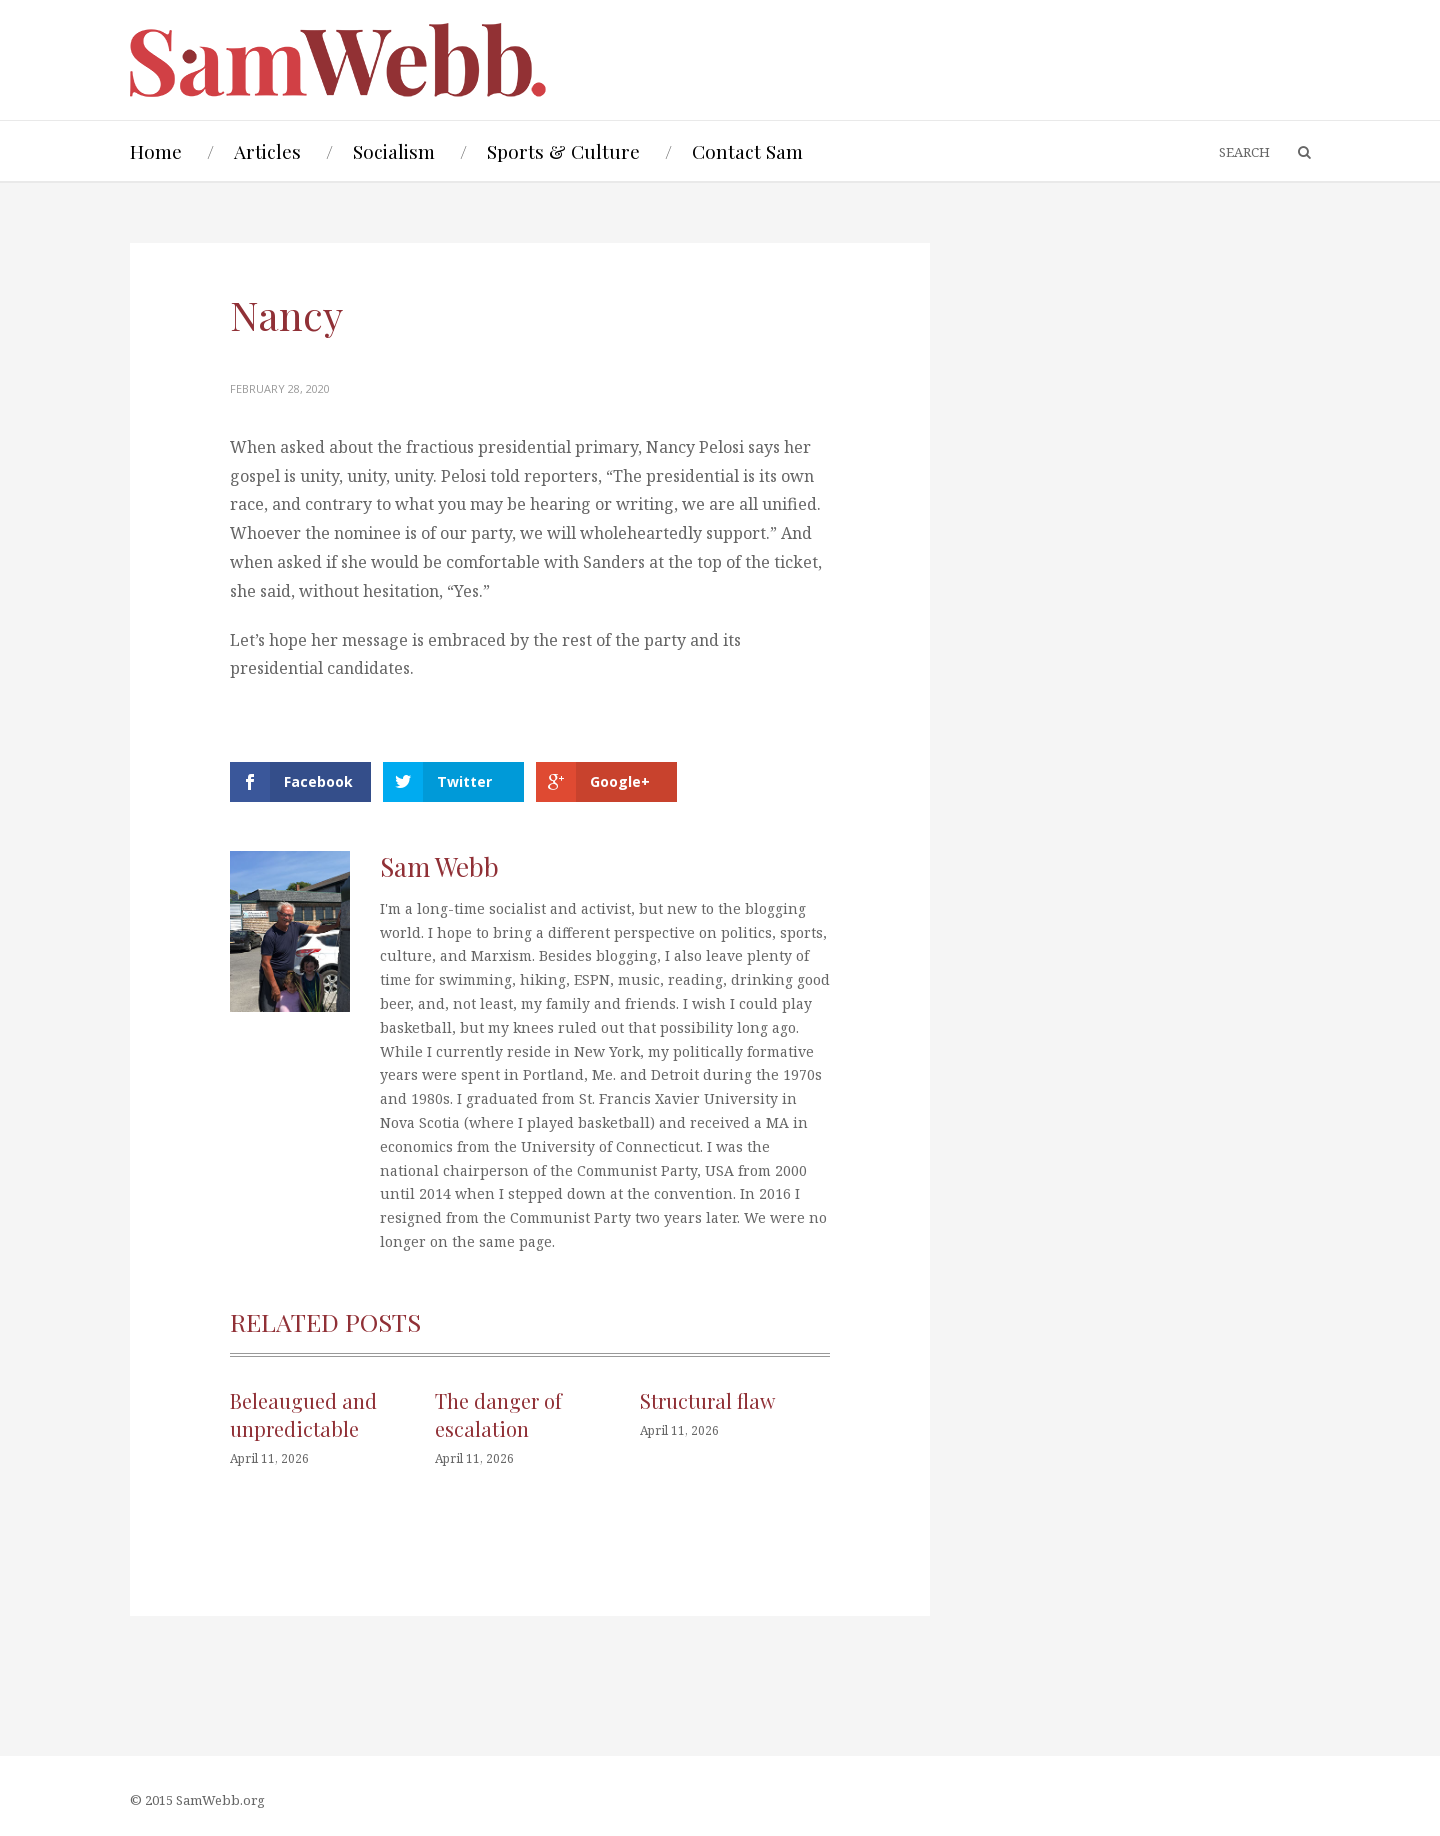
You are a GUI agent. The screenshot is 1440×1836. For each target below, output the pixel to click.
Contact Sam (747, 151)
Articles (267, 151)
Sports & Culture (563, 151)
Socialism (394, 151)
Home (156, 151)
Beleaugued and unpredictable (303, 1414)
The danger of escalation (498, 1414)
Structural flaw (707, 1400)
